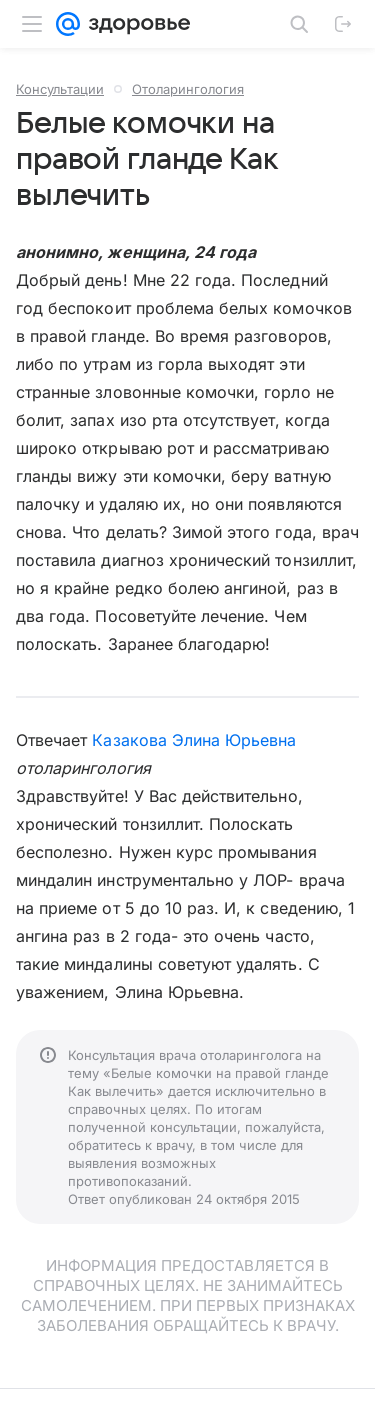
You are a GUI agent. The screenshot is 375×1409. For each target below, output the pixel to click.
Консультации (60, 89)
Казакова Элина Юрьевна (194, 740)
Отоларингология (188, 89)
